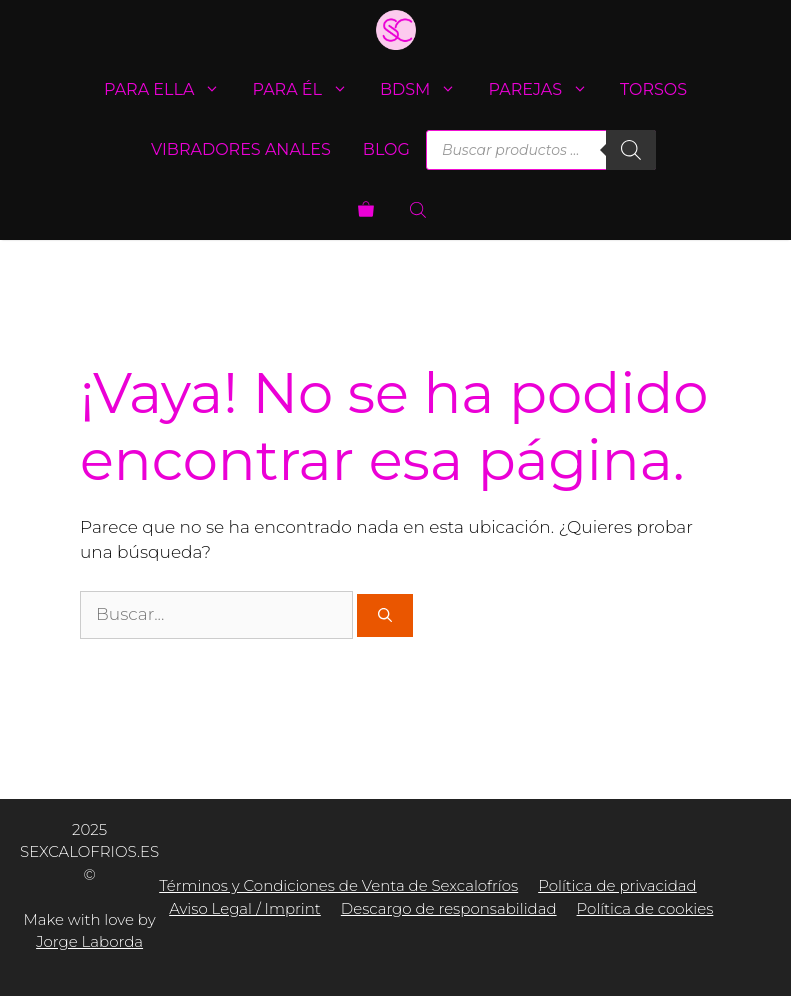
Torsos (653, 89)
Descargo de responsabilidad (449, 908)
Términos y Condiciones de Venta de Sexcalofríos (338, 885)
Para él (308, 90)
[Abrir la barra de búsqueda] (420, 210)
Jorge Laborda (89, 941)
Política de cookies (645, 908)
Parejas (546, 90)
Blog (386, 149)
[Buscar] (631, 150)
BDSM (426, 90)
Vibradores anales (241, 149)
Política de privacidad (617, 885)
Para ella (170, 90)
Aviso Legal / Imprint (245, 908)
